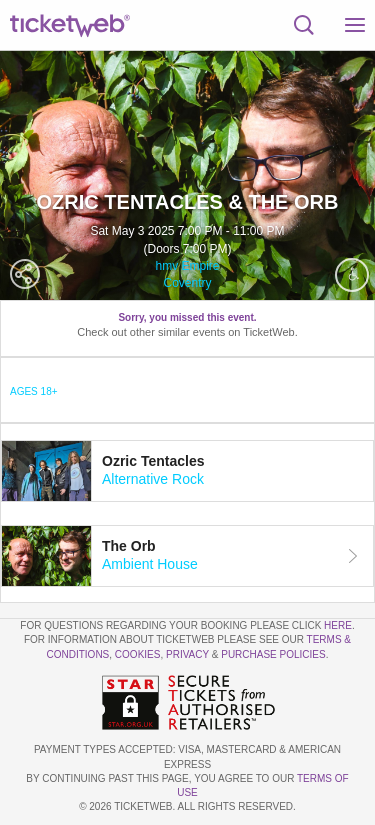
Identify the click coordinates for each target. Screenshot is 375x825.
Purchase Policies (273, 654)
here (338, 625)
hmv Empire (187, 266)
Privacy (187, 654)
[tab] (187, 471)
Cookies (138, 654)
